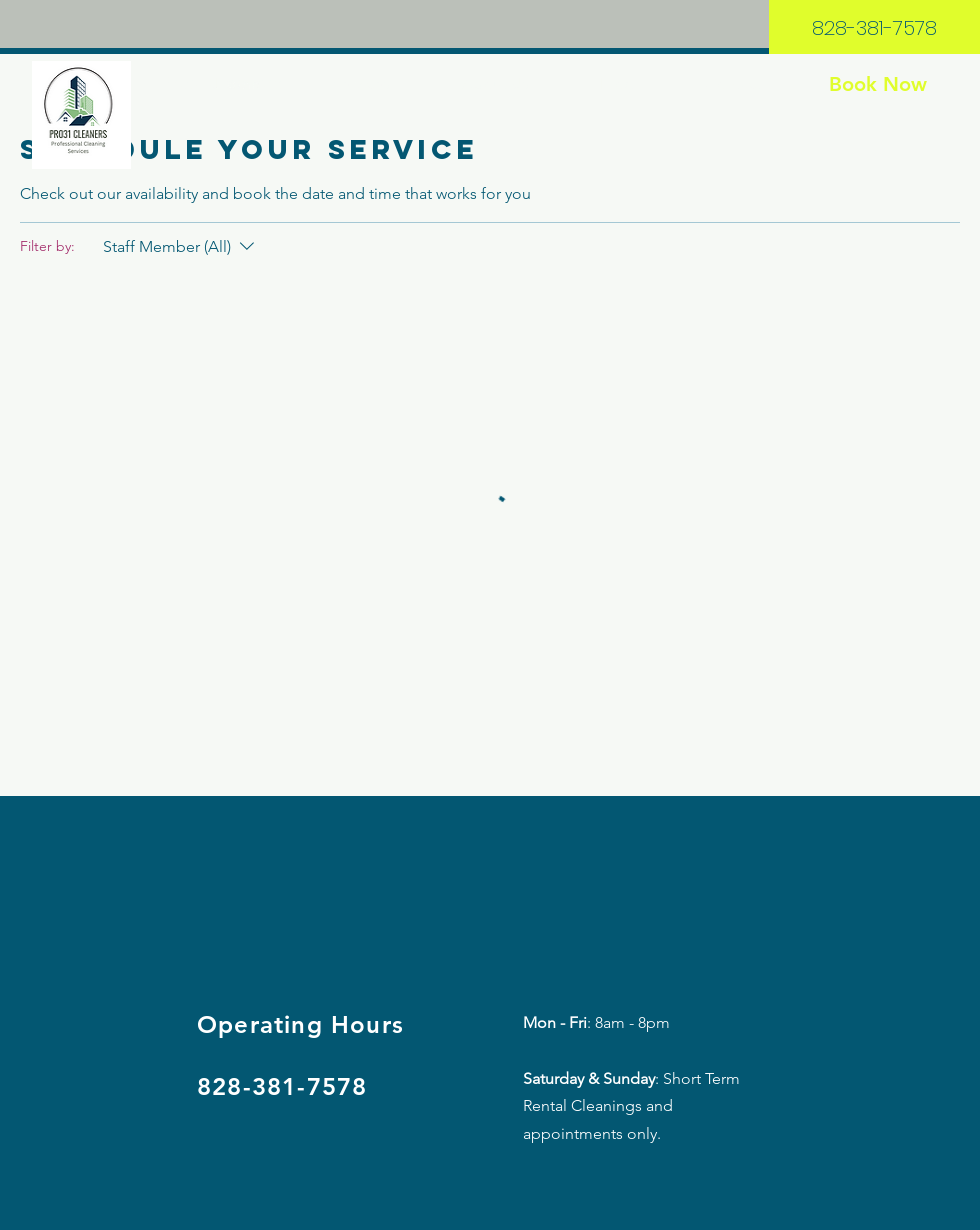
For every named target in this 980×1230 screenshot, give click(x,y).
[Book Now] (877, 84)
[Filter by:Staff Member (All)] (181, 247)
